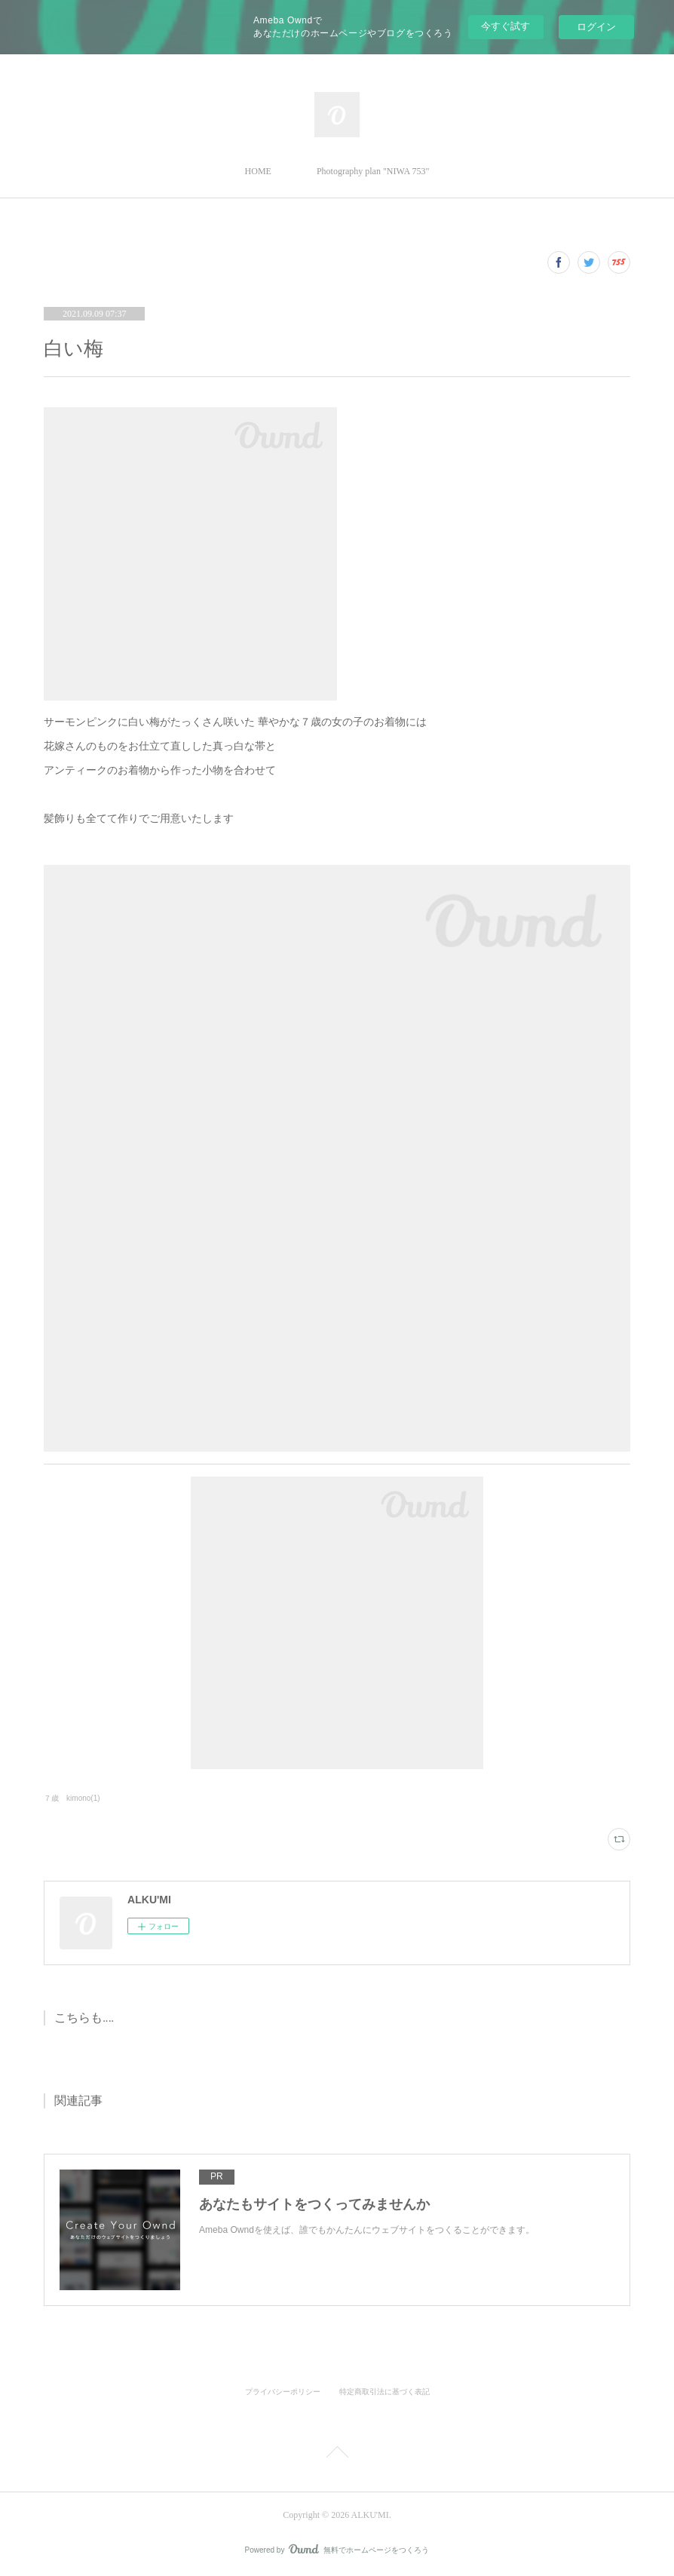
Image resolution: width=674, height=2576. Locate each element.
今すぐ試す (505, 26)
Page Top (337, 2454)
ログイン (596, 26)
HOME (258, 171)
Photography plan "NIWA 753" (373, 171)
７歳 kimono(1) (72, 1798)
